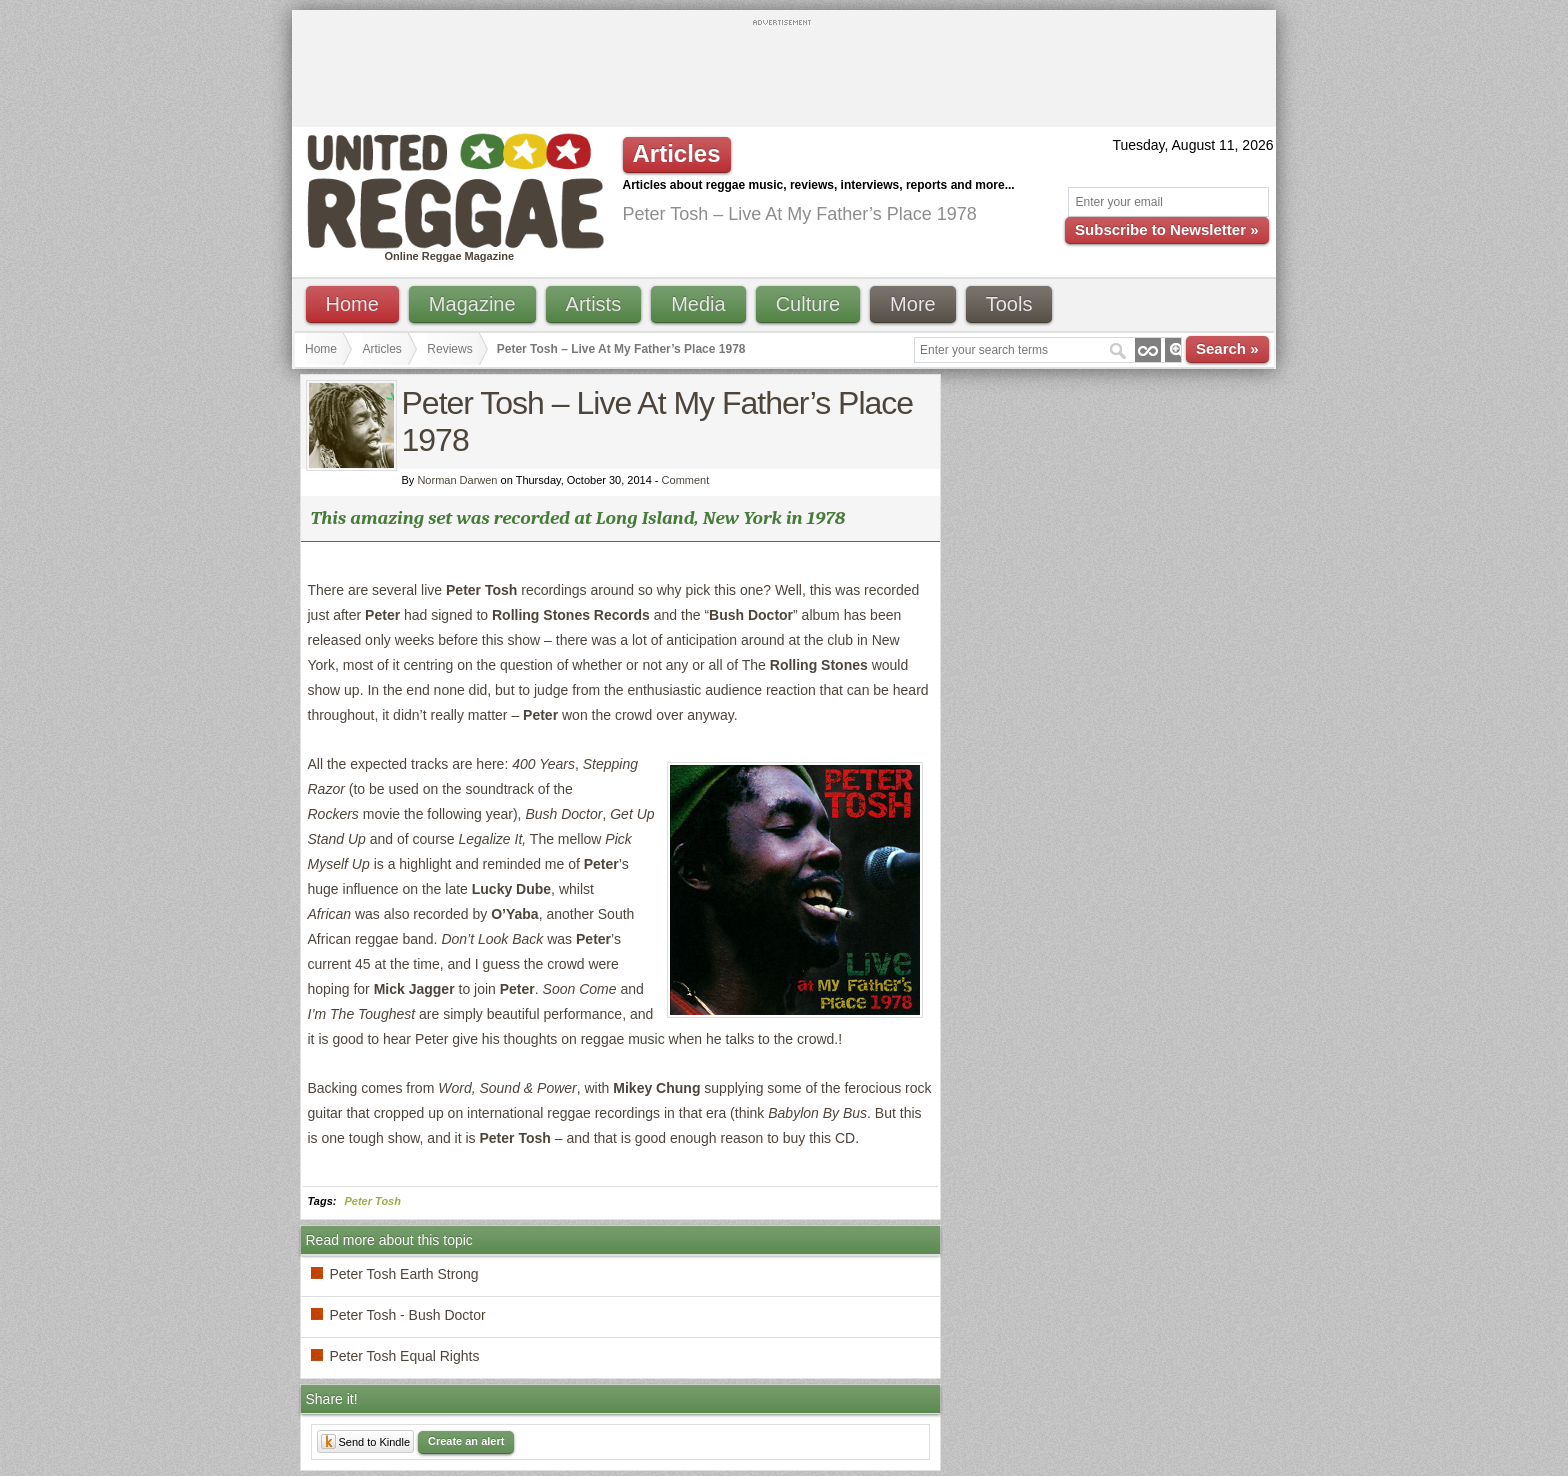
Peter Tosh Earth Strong (404, 1274)
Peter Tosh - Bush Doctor (408, 1315)
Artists (594, 304)
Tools (1009, 304)
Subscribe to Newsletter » (1166, 229)
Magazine (472, 304)
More (913, 304)
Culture (808, 304)
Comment (686, 480)
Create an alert (466, 1441)
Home (352, 304)
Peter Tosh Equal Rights (405, 1356)
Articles (382, 349)
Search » (1227, 348)
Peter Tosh (373, 1201)
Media (698, 304)
